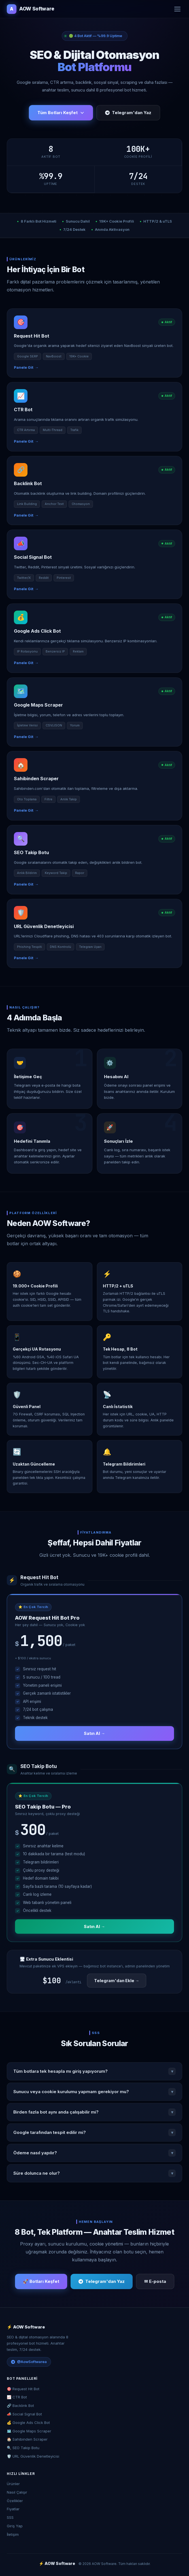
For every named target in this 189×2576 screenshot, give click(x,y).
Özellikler (15, 2500)
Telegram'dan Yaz (128, 112)
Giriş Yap (15, 2526)
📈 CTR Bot (17, 2397)
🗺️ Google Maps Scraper (29, 2431)
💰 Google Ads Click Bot (28, 2422)
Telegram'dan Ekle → (116, 1980)
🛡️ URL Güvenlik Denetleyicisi (33, 2456)
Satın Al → (94, 1733)
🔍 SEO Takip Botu (23, 2447)
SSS (10, 2517)
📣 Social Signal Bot (24, 2414)
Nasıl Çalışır (17, 2492)
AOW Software (30, 9)
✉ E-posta (155, 2281)
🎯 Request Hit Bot (23, 2389)
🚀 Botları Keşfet (41, 2281)
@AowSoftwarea (29, 2362)
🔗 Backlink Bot (20, 2405)
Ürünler (13, 2483)
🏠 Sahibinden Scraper (27, 2439)
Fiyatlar (13, 2509)
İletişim (13, 2534)
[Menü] (177, 9)
